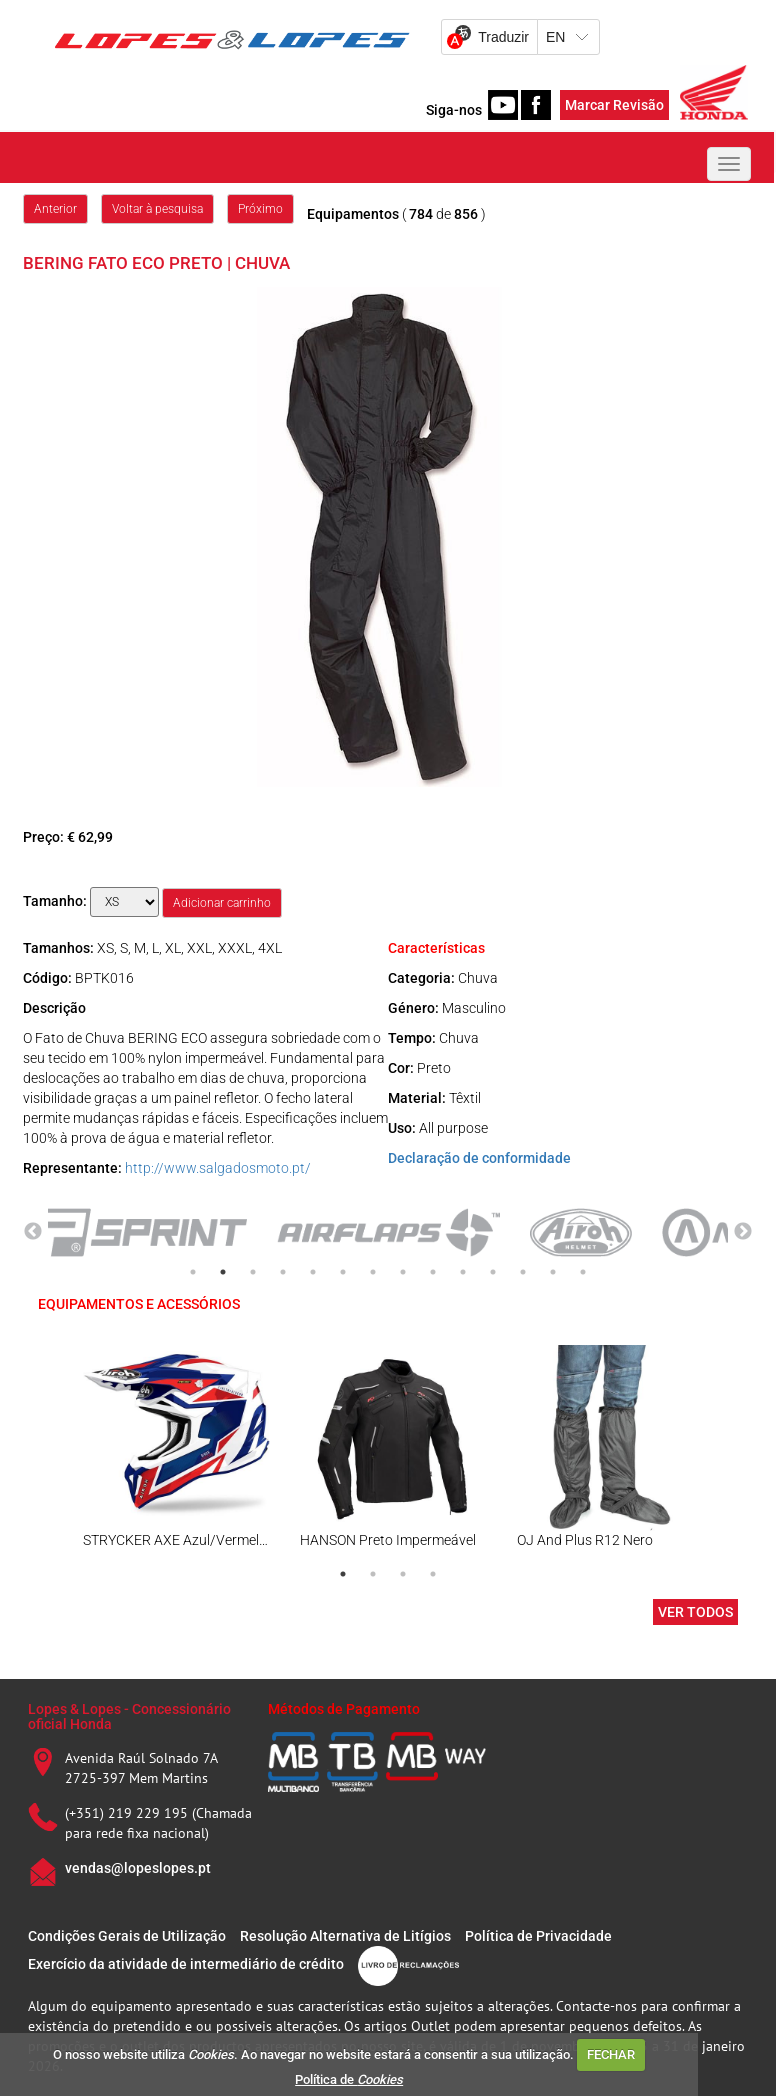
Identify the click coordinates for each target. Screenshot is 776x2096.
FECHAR (611, 2054)
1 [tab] (193, 1272)
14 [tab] (583, 1272)
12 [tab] (523, 1272)
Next (743, 1232)
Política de (349, 2079)
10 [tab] (463, 1272)
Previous (33, 1232)
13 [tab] (553, 1272)
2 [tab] (223, 1272)
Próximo (260, 209)
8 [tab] (403, 1272)
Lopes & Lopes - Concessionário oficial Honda (129, 1716)
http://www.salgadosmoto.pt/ (218, 1168)
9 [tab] (433, 1272)
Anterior (55, 209)
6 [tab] (343, 1272)
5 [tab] (313, 1272)
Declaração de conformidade (479, 1158)
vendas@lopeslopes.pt (138, 1868)
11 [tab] (493, 1272)
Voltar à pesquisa (157, 209)
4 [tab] (283, 1272)
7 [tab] (373, 1272)
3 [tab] (253, 1272)
